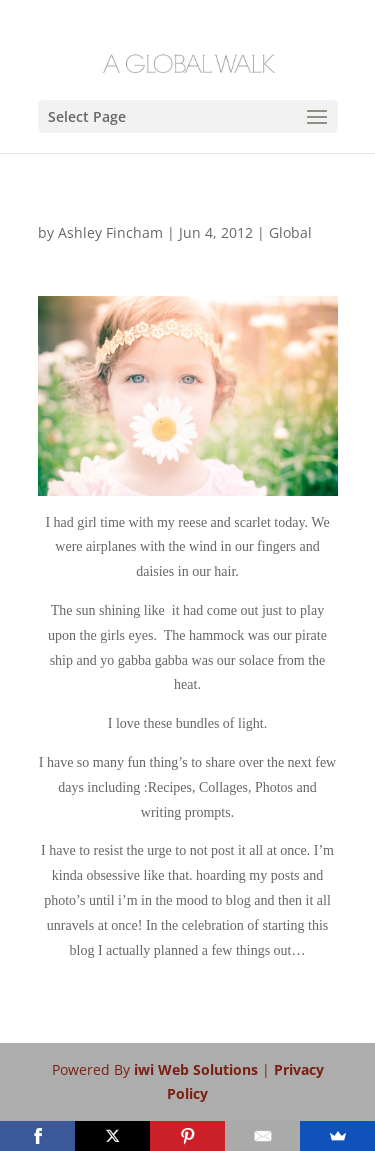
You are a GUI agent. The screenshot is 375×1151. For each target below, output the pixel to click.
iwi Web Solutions (198, 1069)
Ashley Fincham (110, 232)
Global (290, 232)
